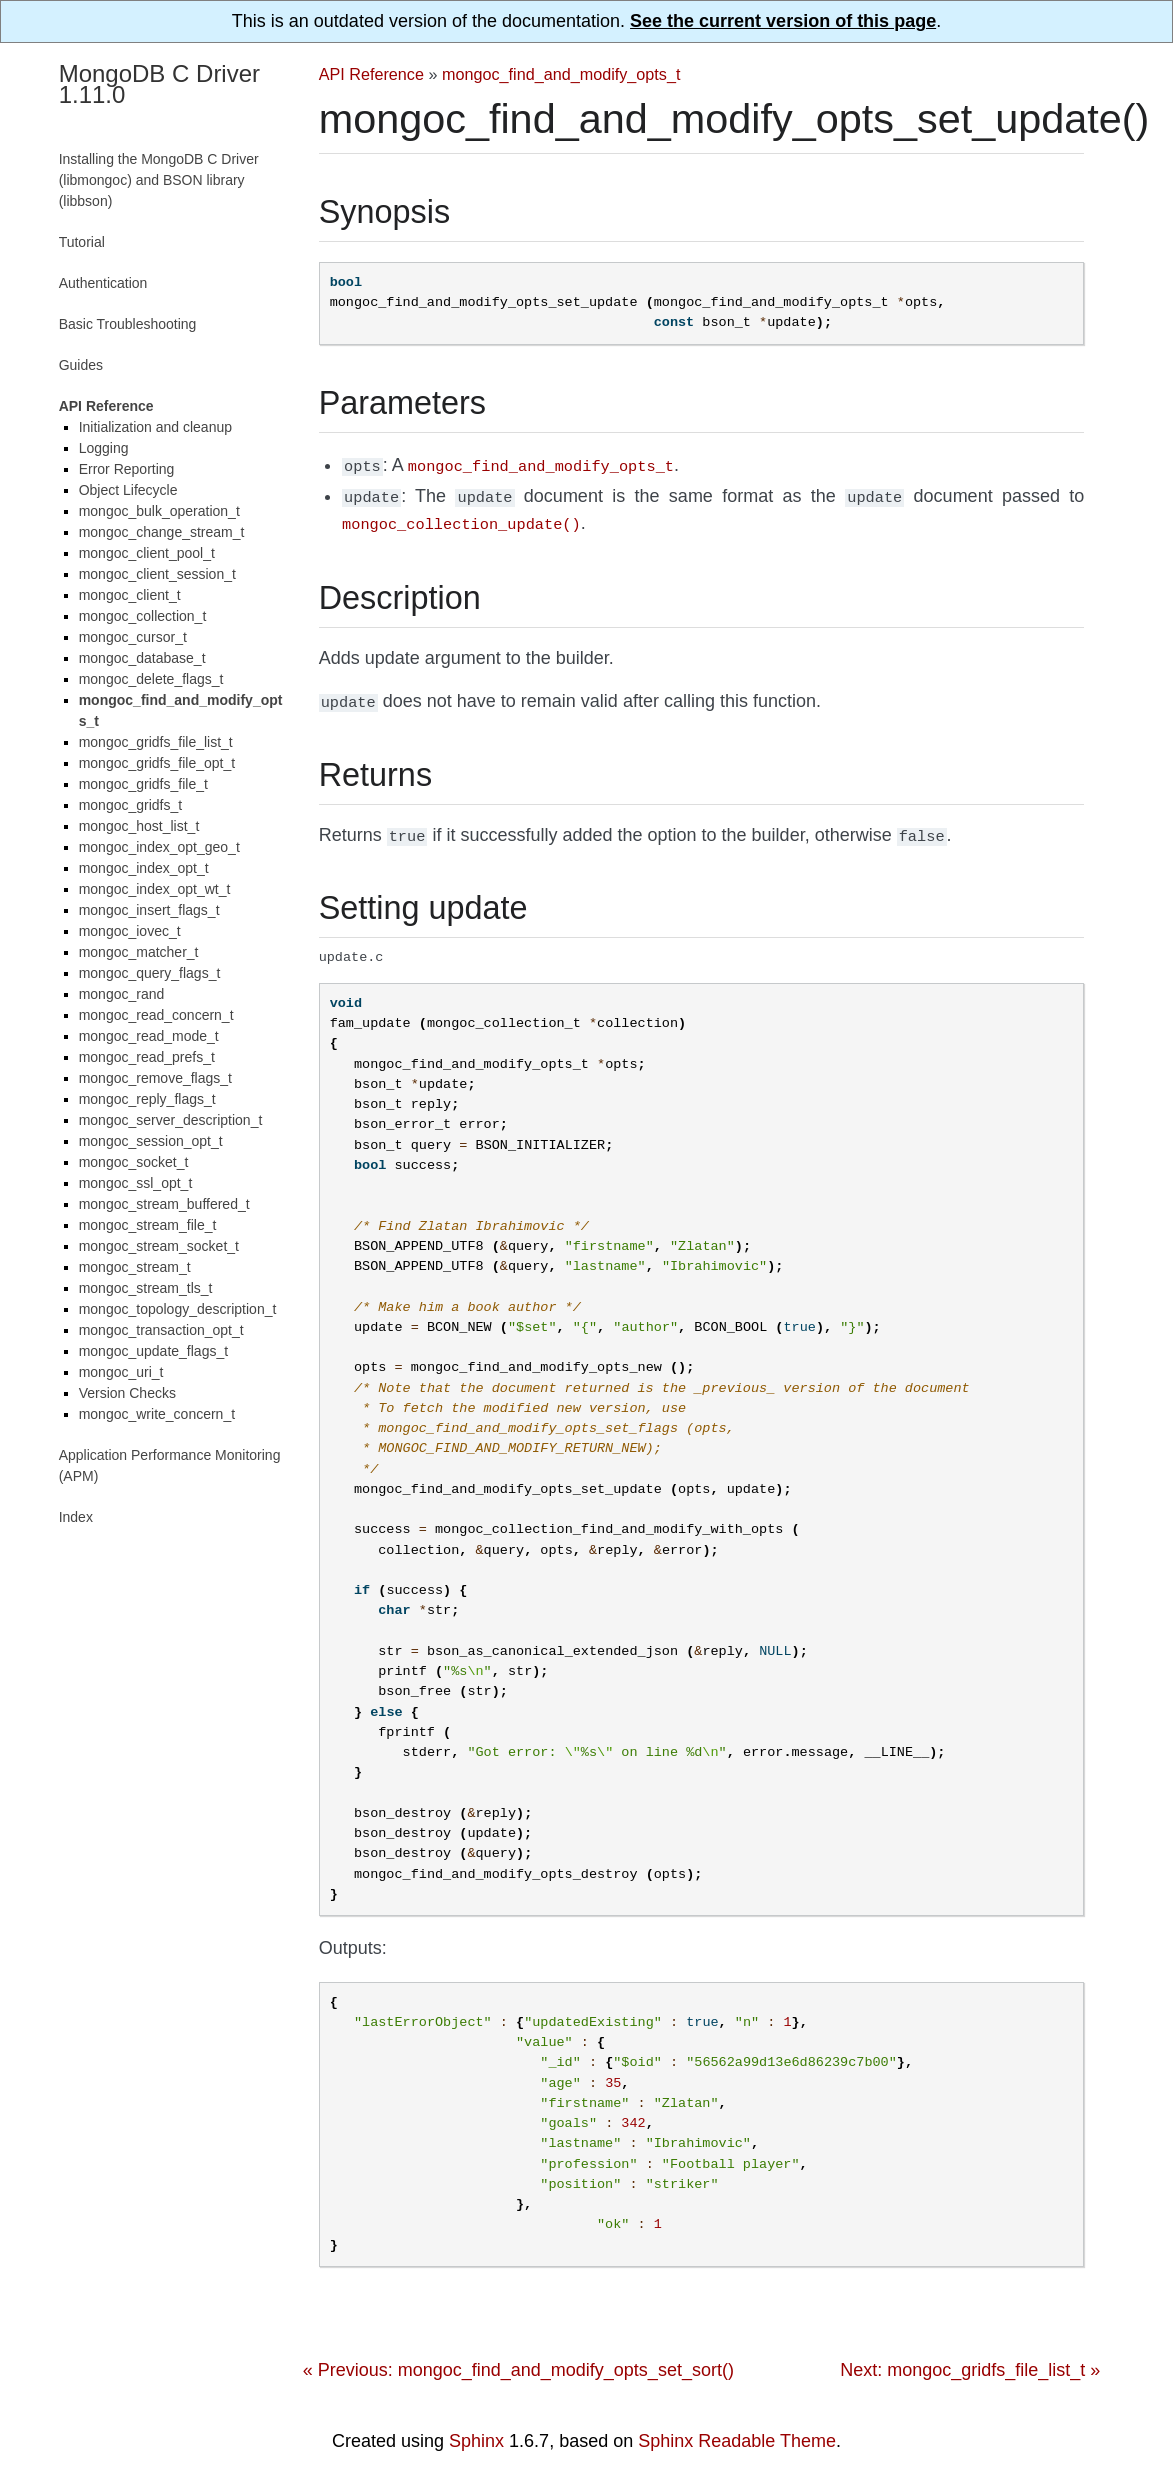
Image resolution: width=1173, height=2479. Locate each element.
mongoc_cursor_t (133, 637)
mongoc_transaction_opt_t (161, 1330)
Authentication (103, 283)
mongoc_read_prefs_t (147, 1057)
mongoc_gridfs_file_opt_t (157, 763)
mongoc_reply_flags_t (147, 1099)
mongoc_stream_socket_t (159, 1246)
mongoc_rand (122, 994)
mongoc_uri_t (121, 1372)
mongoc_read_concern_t (156, 1015)
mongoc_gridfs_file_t (143, 784)
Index (76, 1517)
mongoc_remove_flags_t (155, 1078)
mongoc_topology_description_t (178, 1309)
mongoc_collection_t (143, 616)
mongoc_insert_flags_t (149, 910)
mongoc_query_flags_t (150, 973)
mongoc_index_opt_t (144, 868)
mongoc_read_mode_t (149, 1036)
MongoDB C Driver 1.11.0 (159, 84)
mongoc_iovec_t (130, 931)
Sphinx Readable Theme (737, 2432)
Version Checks (127, 1393)
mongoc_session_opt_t (151, 1141)
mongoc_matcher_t (139, 952)
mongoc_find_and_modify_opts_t (561, 74)
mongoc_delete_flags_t (151, 679)
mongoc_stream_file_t (148, 1225)
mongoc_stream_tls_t (146, 1288)
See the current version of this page (783, 21)
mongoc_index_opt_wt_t (155, 889)
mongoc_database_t (142, 658)
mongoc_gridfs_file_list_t (156, 742)
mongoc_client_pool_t (147, 553)
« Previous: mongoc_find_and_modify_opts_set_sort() (518, 2361)
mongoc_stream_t (135, 1267)
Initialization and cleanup (155, 427)
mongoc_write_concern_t (157, 1414)
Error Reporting (127, 469)
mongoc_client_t (130, 595)
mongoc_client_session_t (157, 574)
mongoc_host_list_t (139, 826)
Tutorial (82, 242)
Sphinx (476, 2432)
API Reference (371, 74)
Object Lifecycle (128, 490)
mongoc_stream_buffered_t (164, 1204)
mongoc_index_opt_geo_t (159, 847)
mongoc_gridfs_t (131, 805)
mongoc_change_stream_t (162, 532)
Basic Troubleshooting (128, 324)
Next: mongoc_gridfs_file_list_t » (970, 2361)
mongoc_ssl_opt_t (136, 1183)
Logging (104, 448)
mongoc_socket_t (134, 1162)
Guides (81, 365)
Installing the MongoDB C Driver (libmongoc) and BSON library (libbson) (159, 180)
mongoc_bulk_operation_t (159, 511)
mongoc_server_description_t (171, 1120)
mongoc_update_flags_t (153, 1351)
